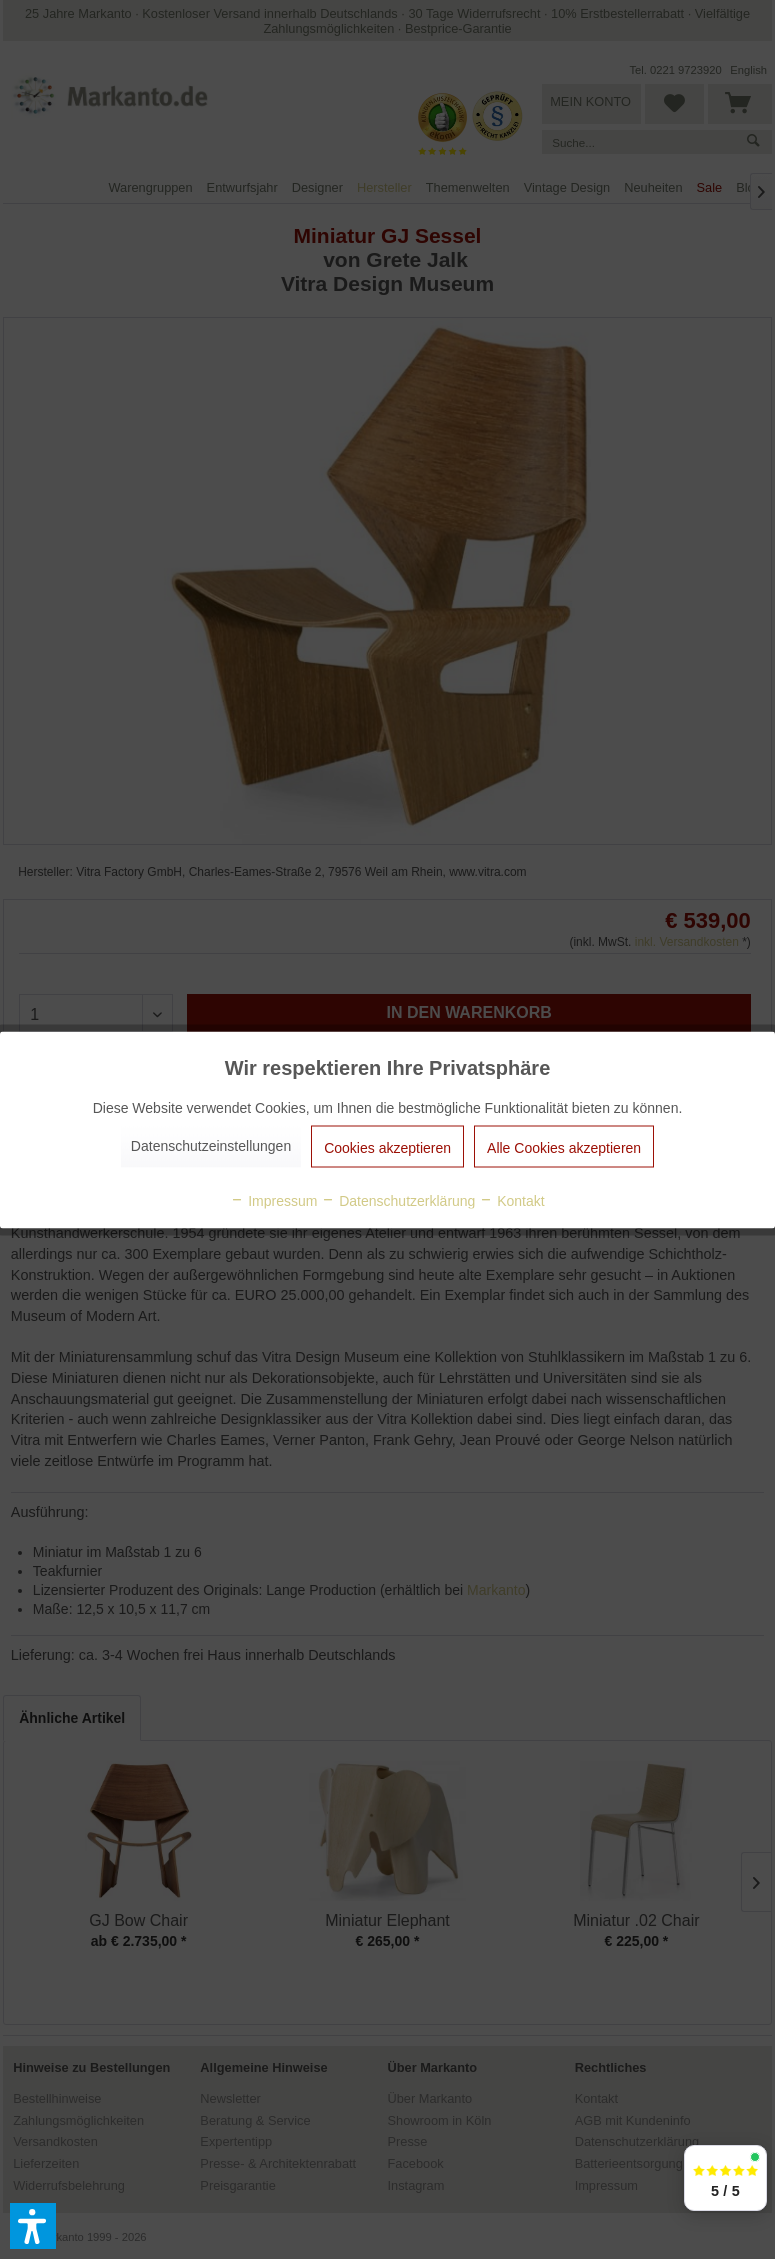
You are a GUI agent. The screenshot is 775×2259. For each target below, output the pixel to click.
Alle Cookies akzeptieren (564, 1147)
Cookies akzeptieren (387, 1147)
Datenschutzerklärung (398, 1200)
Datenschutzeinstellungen (211, 1145)
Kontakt (511, 1200)
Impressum (273, 1200)
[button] (33, 2226)
